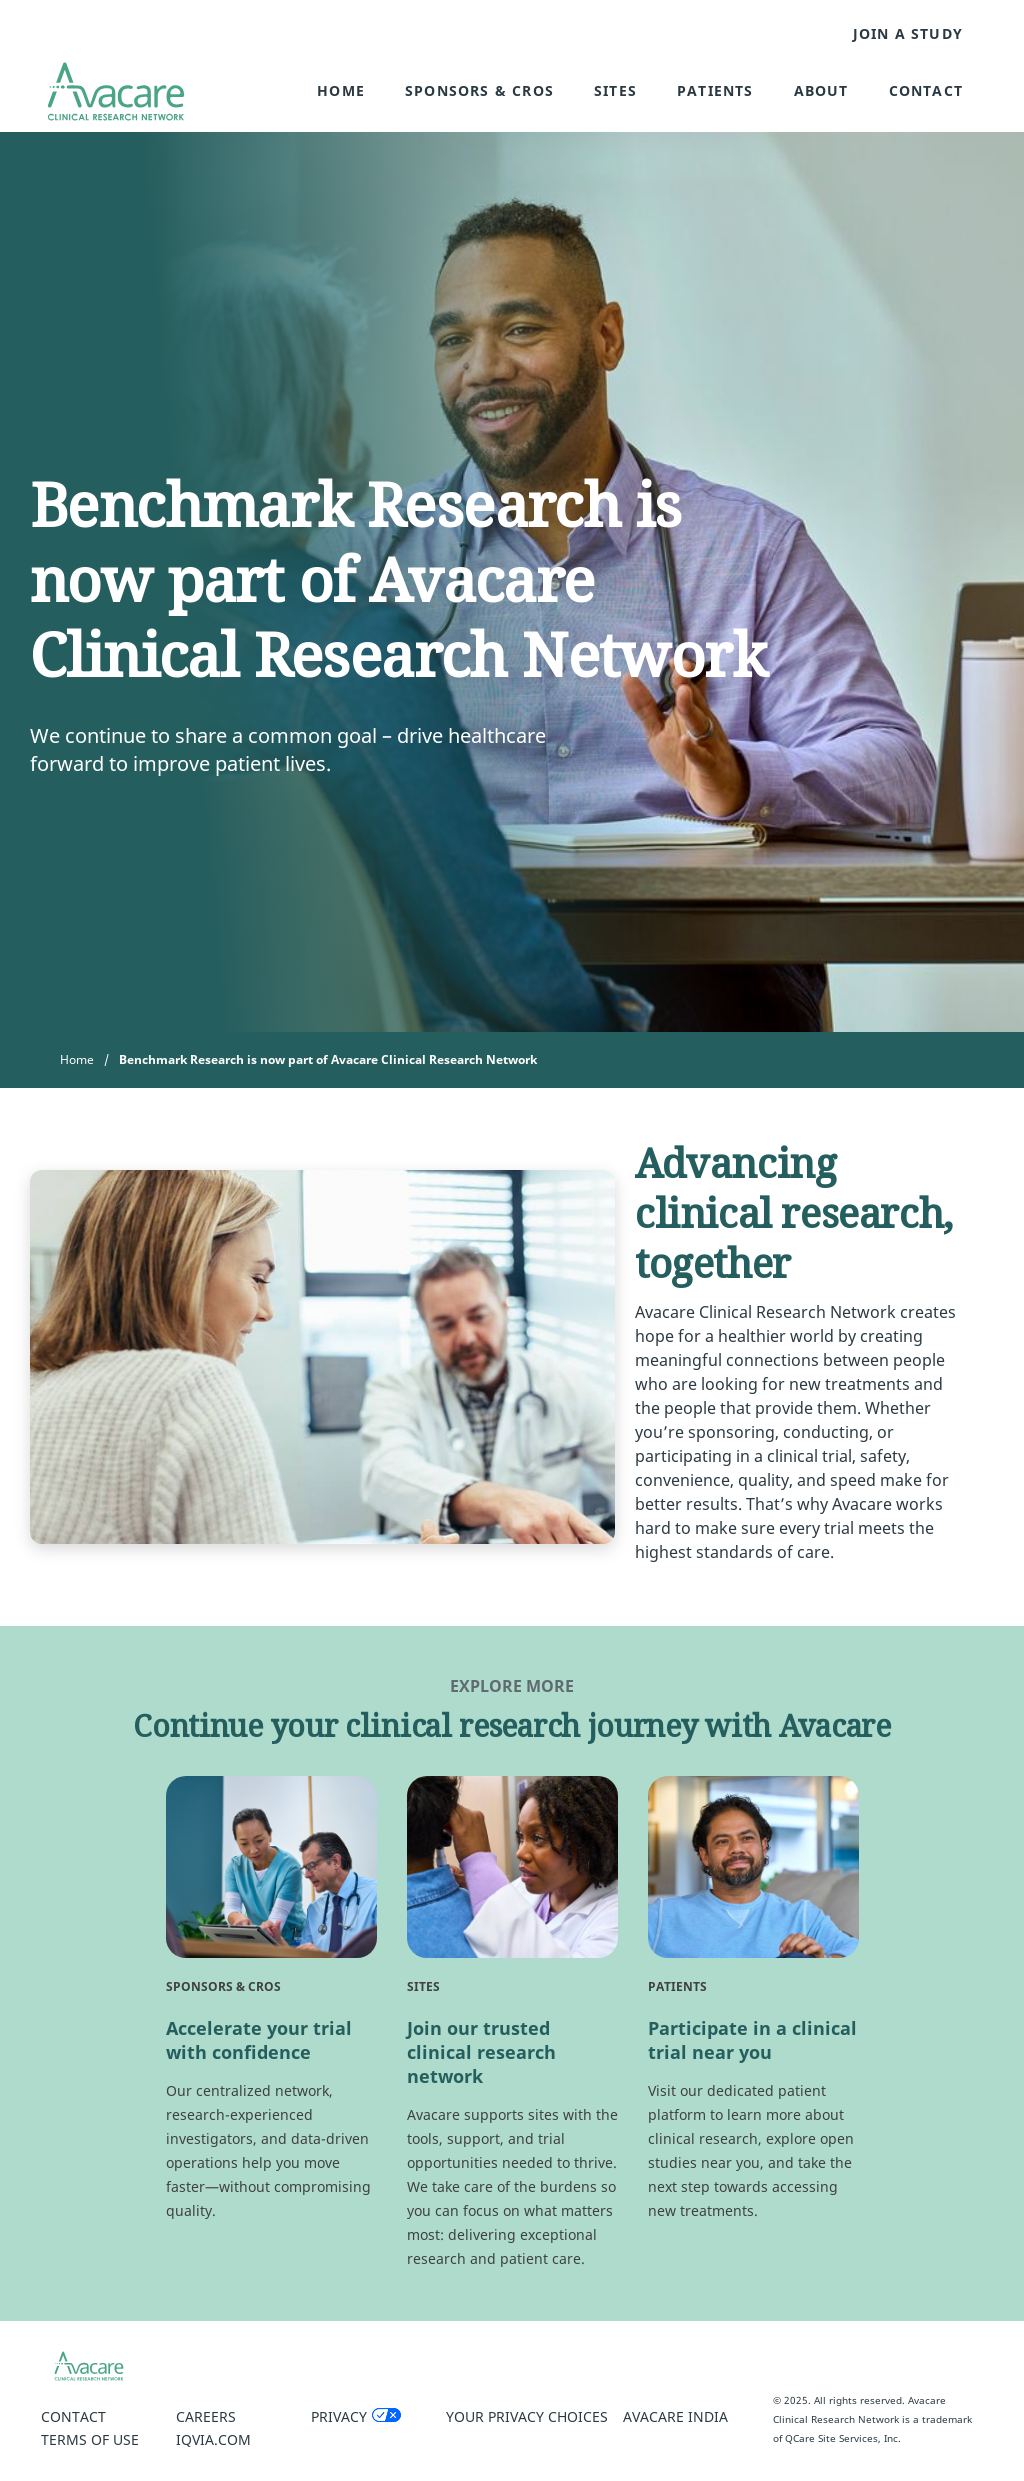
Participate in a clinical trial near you (752, 2040)
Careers (206, 2416)
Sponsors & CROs (479, 90)
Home (341, 90)
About (821, 90)
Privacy (339, 2416)
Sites (615, 90)
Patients (715, 90)
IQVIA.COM (213, 2439)
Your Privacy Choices (527, 2416)
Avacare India (675, 2416)
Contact (926, 90)
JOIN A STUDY (908, 34)
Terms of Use (90, 2439)
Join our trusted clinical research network (481, 2052)
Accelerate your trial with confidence (259, 2040)
